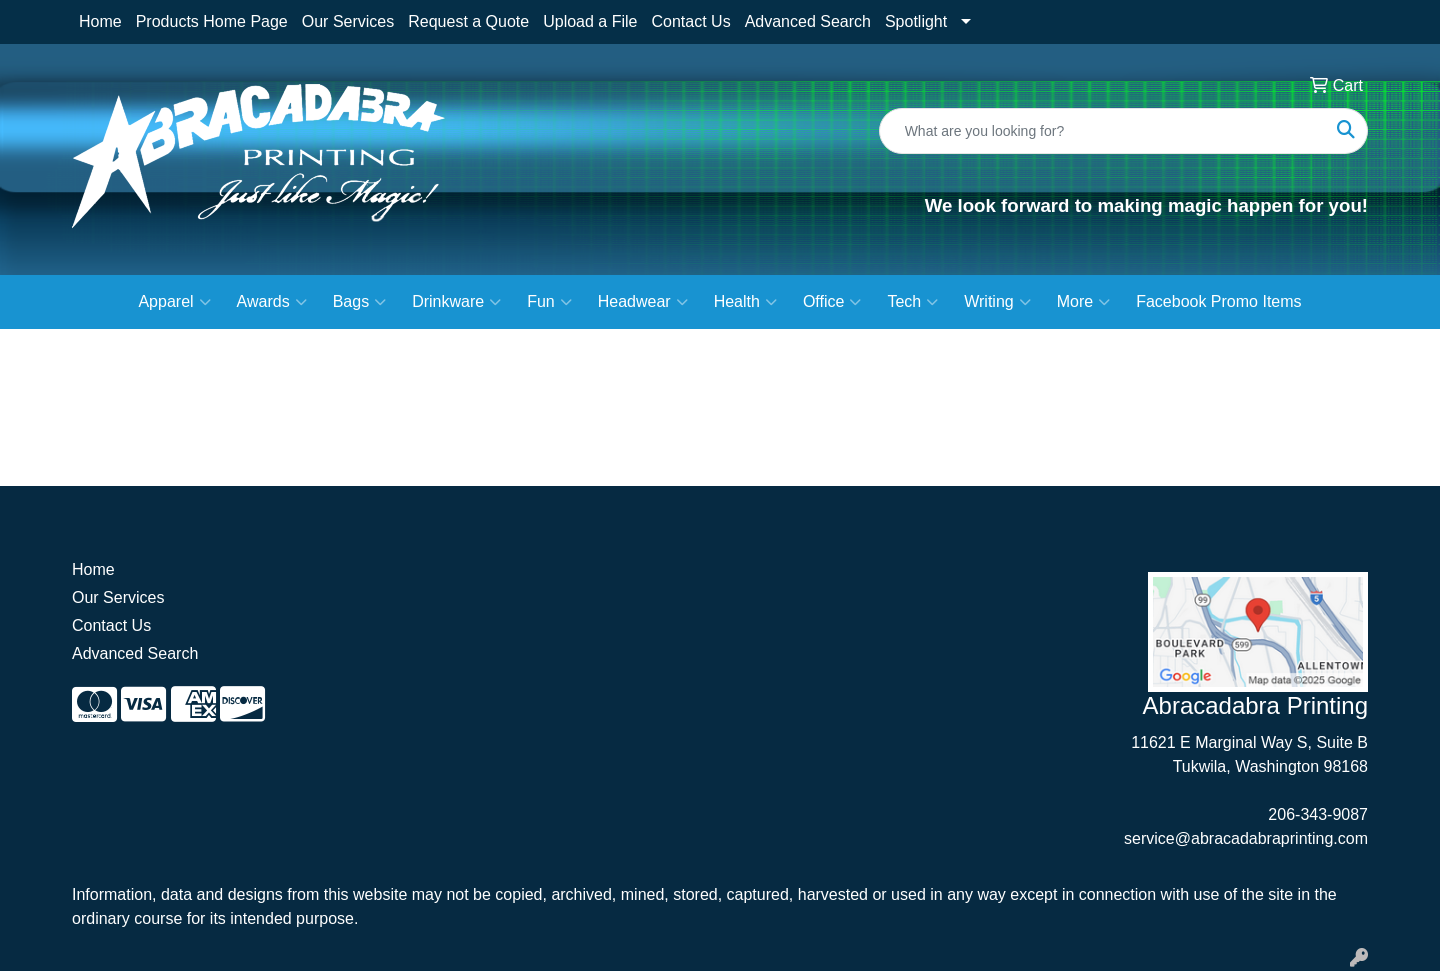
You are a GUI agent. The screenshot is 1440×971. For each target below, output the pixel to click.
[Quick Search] (1102, 131)
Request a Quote (468, 21)
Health (745, 302)
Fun (549, 302)
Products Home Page (212, 21)
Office (832, 302)
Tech (912, 302)
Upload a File (590, 21)
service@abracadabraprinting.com (1246, 838)
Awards (272, 302)
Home (100, 21)
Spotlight (916, 21)
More (1083, 302)
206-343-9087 (1318, 814)
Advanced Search (808, 21)
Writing (997, 302)
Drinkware (456, 302)
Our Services (348, 21)
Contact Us (690, 21)
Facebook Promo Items (1218, 301)
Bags (359, 302)
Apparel (174, 302)
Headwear (643, 302)
